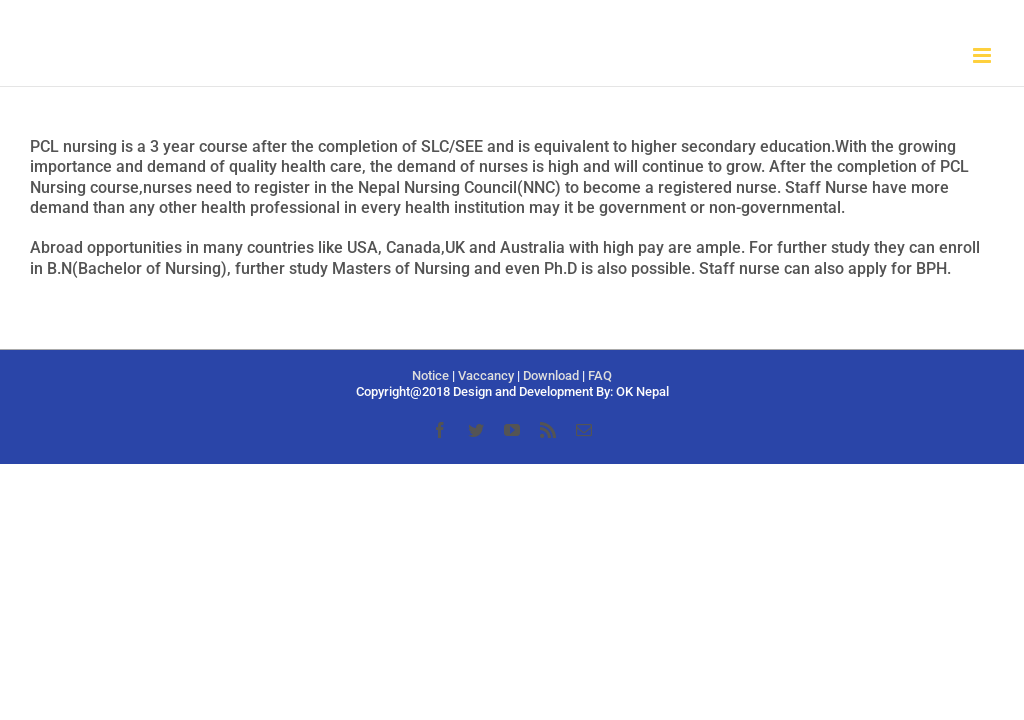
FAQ (600, 375)
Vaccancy (486, 375)
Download (551, 375)
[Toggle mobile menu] (983, 55)
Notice (430, 375)
